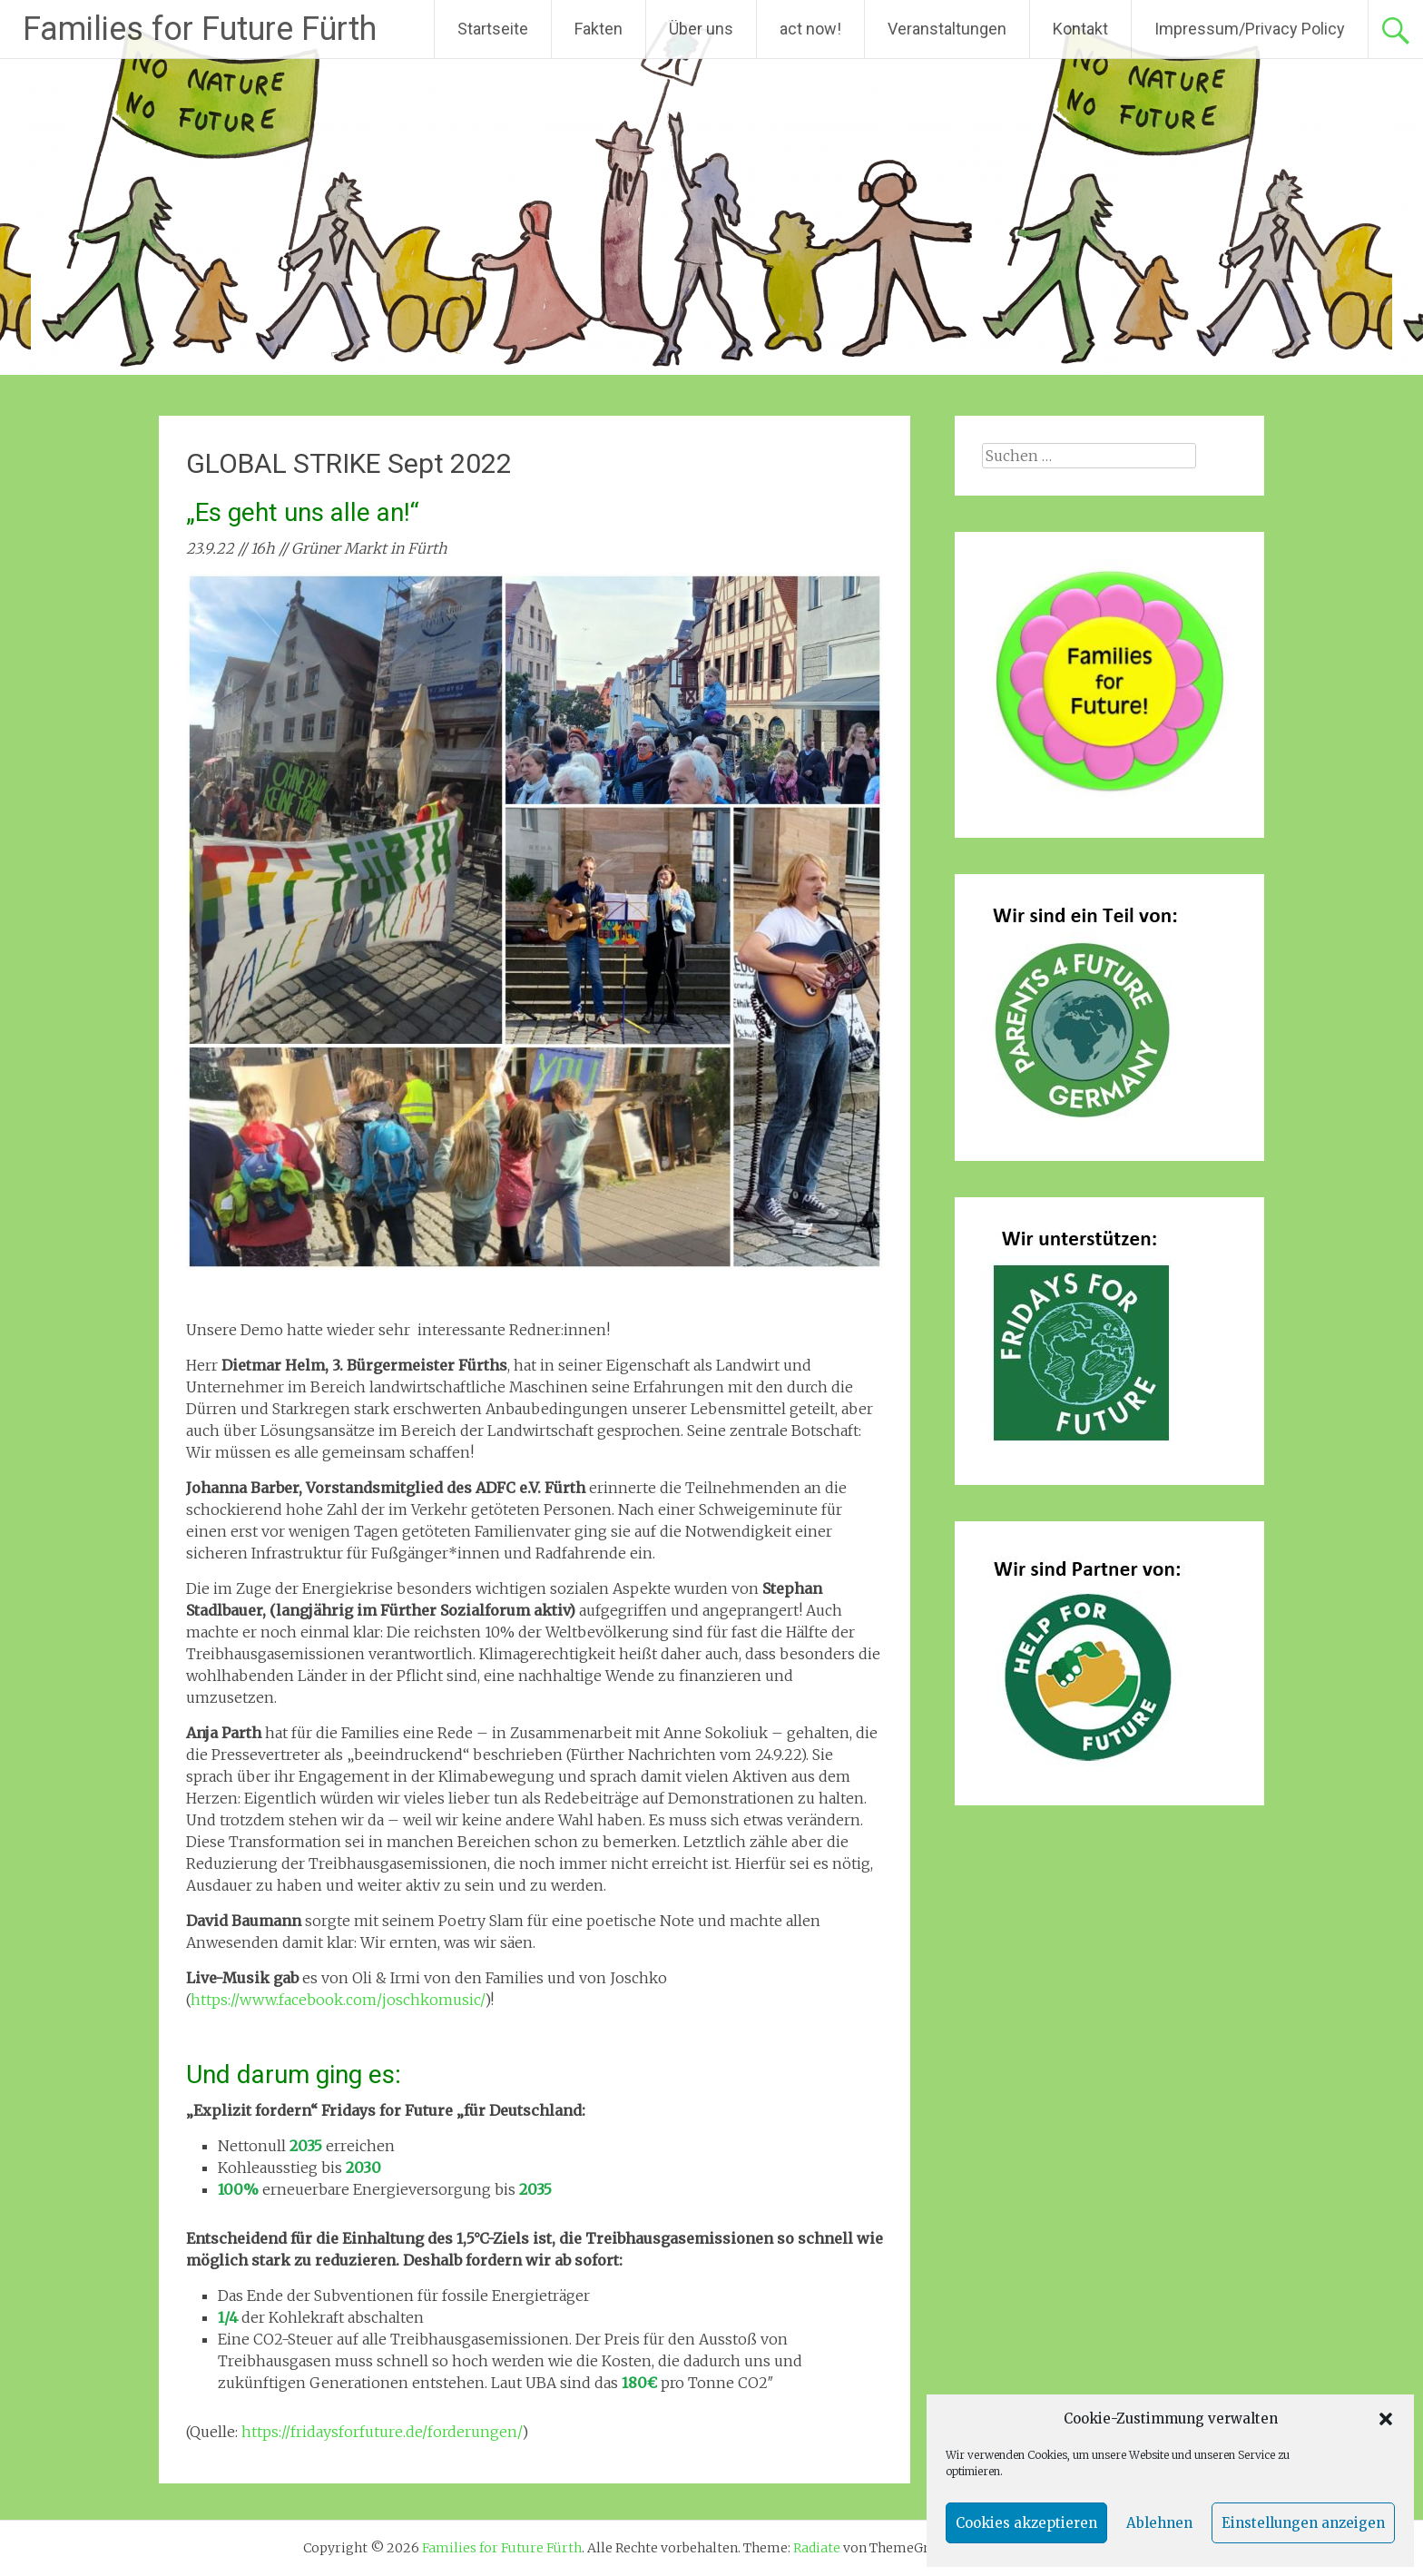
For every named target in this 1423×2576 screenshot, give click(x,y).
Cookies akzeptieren (1026, 2523)
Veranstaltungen (947, 28)
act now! (810, 28)
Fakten (598, 28)
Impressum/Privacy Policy (1249, 28)
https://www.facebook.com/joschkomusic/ (338, 2000)
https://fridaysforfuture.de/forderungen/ (381, 2432)
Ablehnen (1159, 2523)
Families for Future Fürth (200, 29)
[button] (1386, 2419)
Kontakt (1080, 28)
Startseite (492, 28)
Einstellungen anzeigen (1303, 2523)
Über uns (701, 28)
